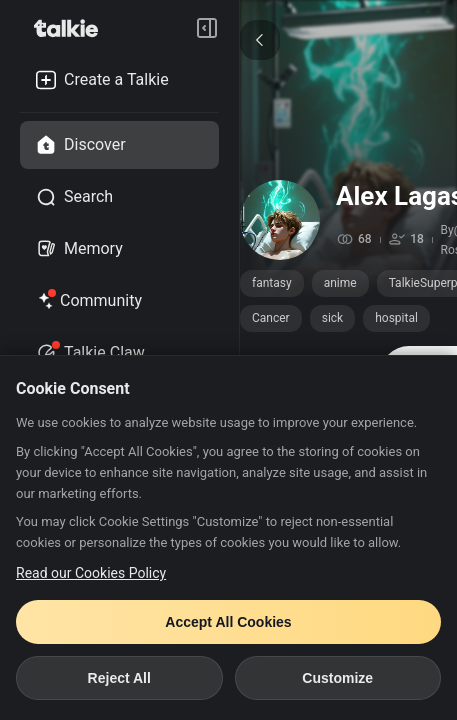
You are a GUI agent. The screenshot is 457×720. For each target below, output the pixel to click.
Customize (337, 678)
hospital (396, 318)
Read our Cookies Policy (91, 573)
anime (340, 283)
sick (332, 318)
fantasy (272, 283)
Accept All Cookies (228, 622)
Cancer (271, 318)
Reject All (119, 678)
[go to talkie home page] (72, 28)
